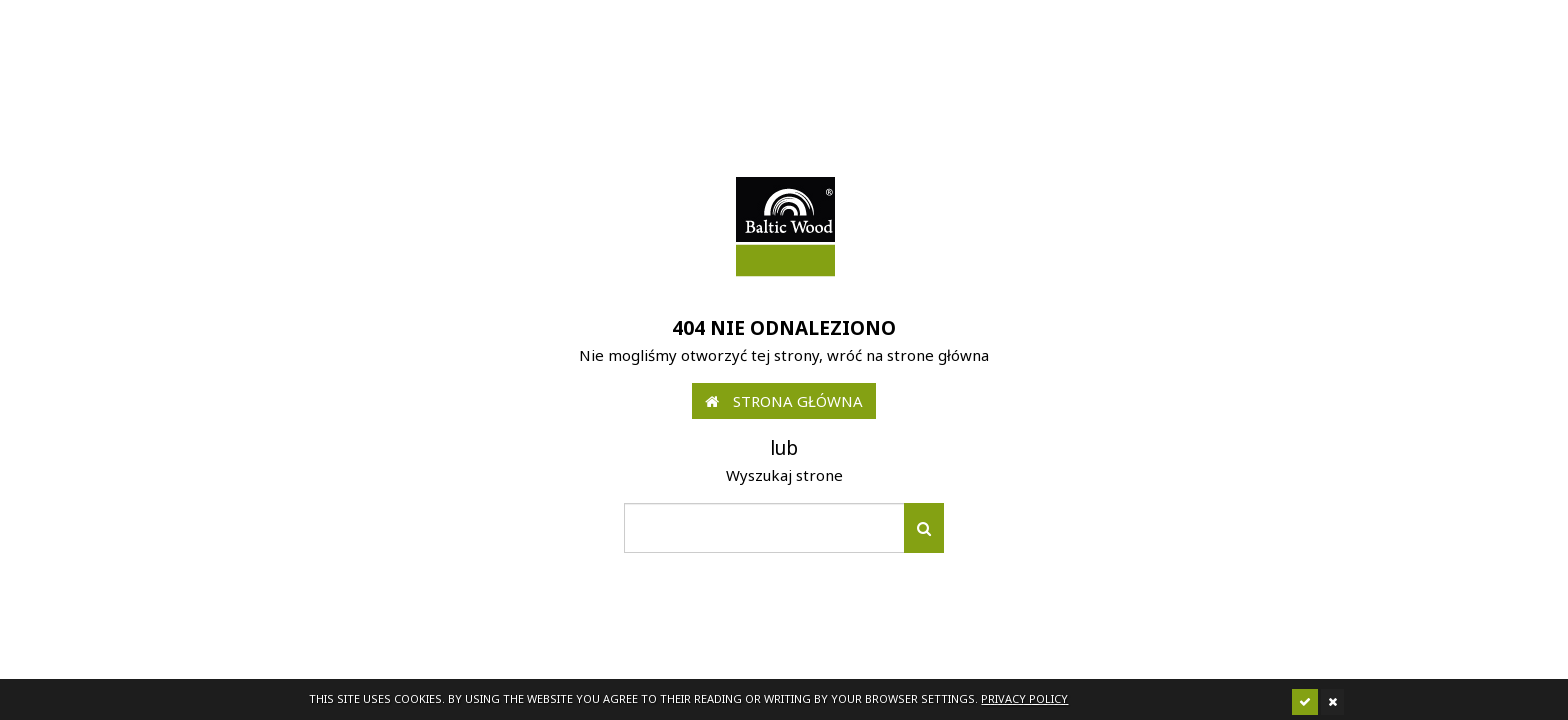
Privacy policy (1024, 698)
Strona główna (784, 401)
